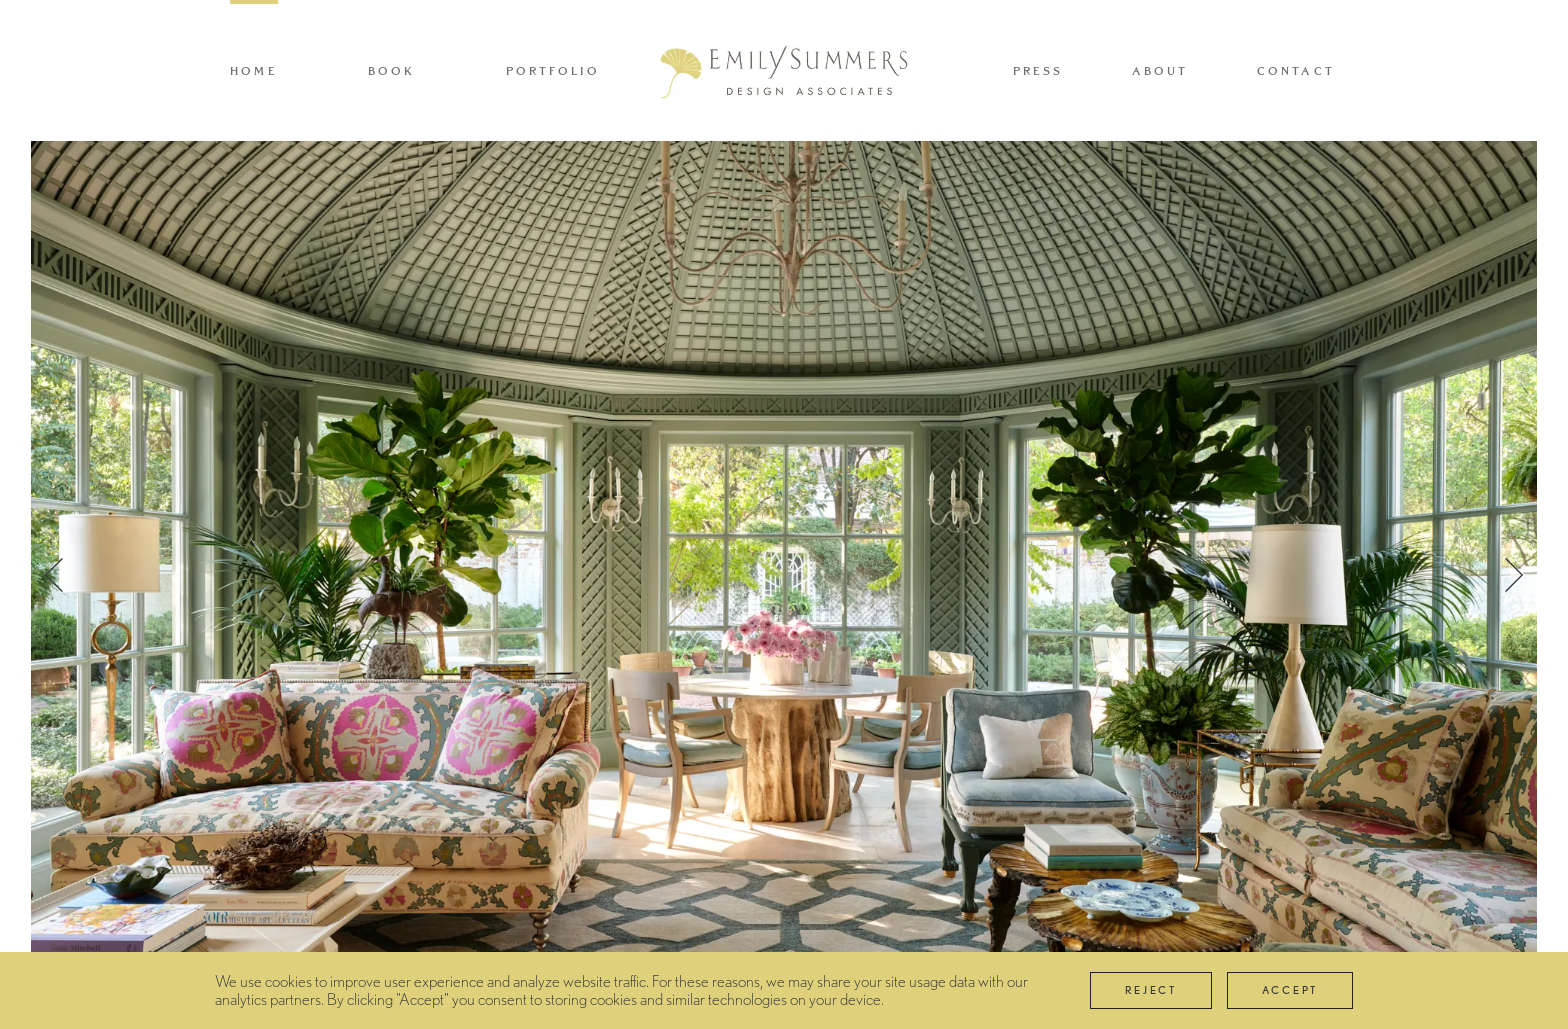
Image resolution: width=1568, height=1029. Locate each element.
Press (1038, 71)
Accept (1290, 990)
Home (254, 71)
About (1160, 71)
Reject (1151, 990)
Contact (1296, 71)
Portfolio (553, 71)
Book (392, 71)
